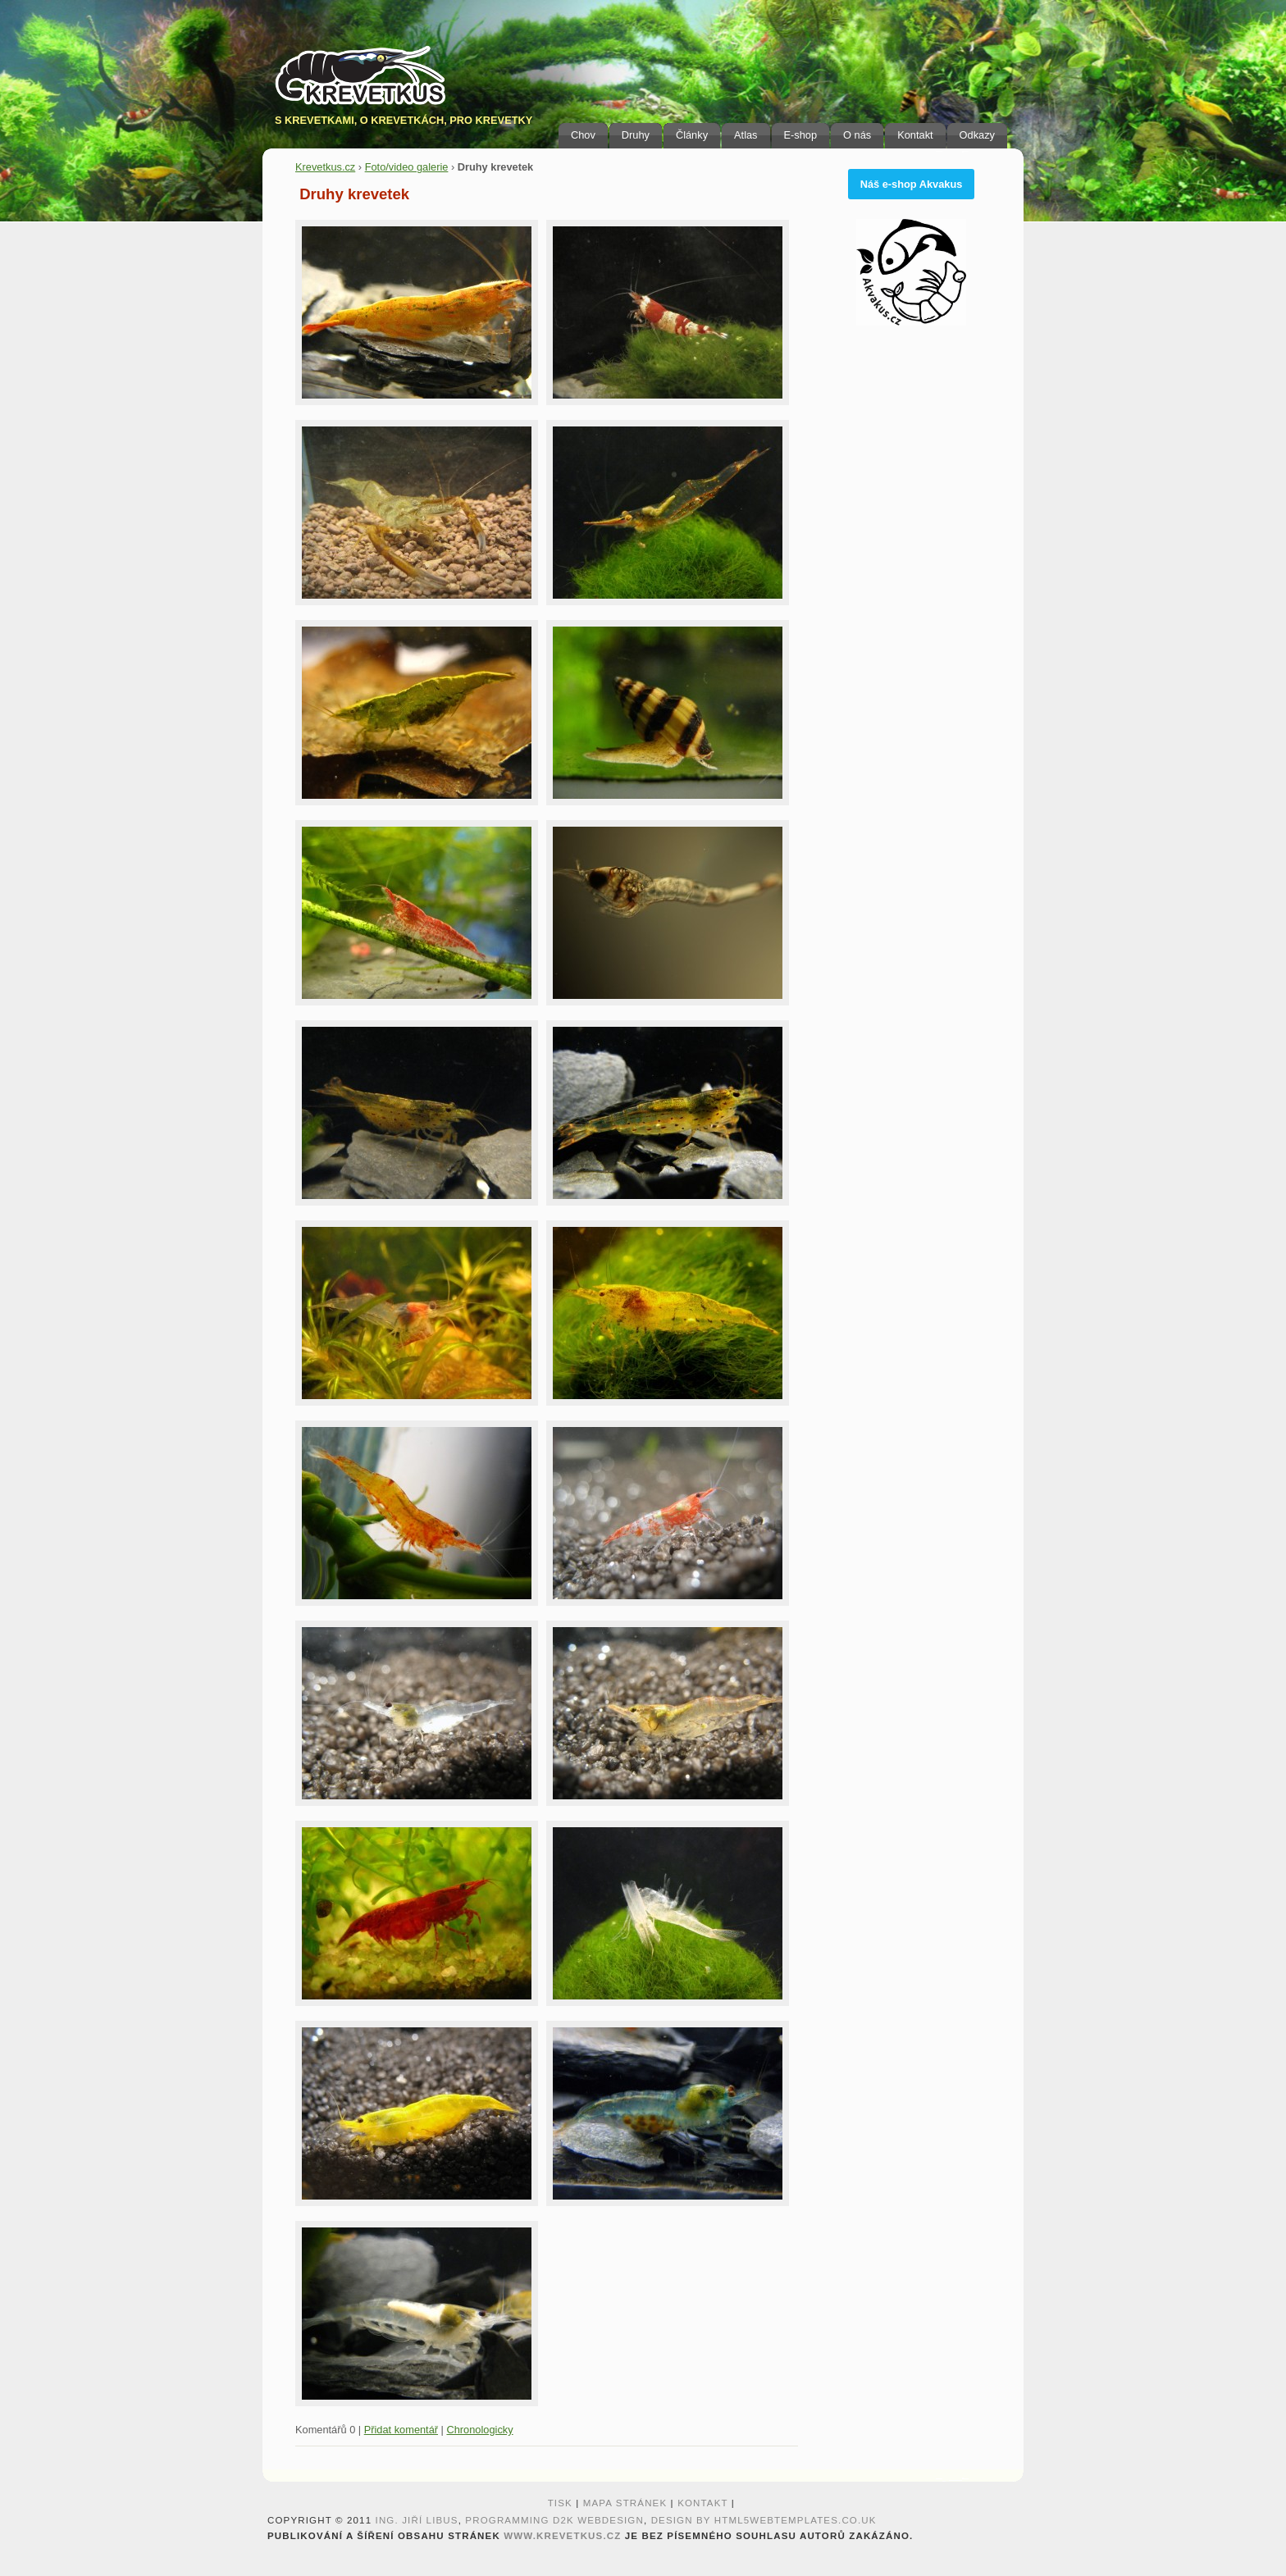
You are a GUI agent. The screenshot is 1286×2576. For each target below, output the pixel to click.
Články (692, 135)
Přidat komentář (401, 2429)
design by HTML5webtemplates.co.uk (764, 2520)
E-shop (801, 135)
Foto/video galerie (407, 167)
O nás (857, 135)
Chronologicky (479, 2429)
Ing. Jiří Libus (417, 2520)
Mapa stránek (625, 2503)
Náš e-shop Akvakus (911, 184)
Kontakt (915, 135)
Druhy (636, 135)
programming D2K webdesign (554, 2520)
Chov (583, 135)
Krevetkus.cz (325, 167)
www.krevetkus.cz (562, 2536)
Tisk (560, 2503)
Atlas (745, 135)
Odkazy (977, 135)
